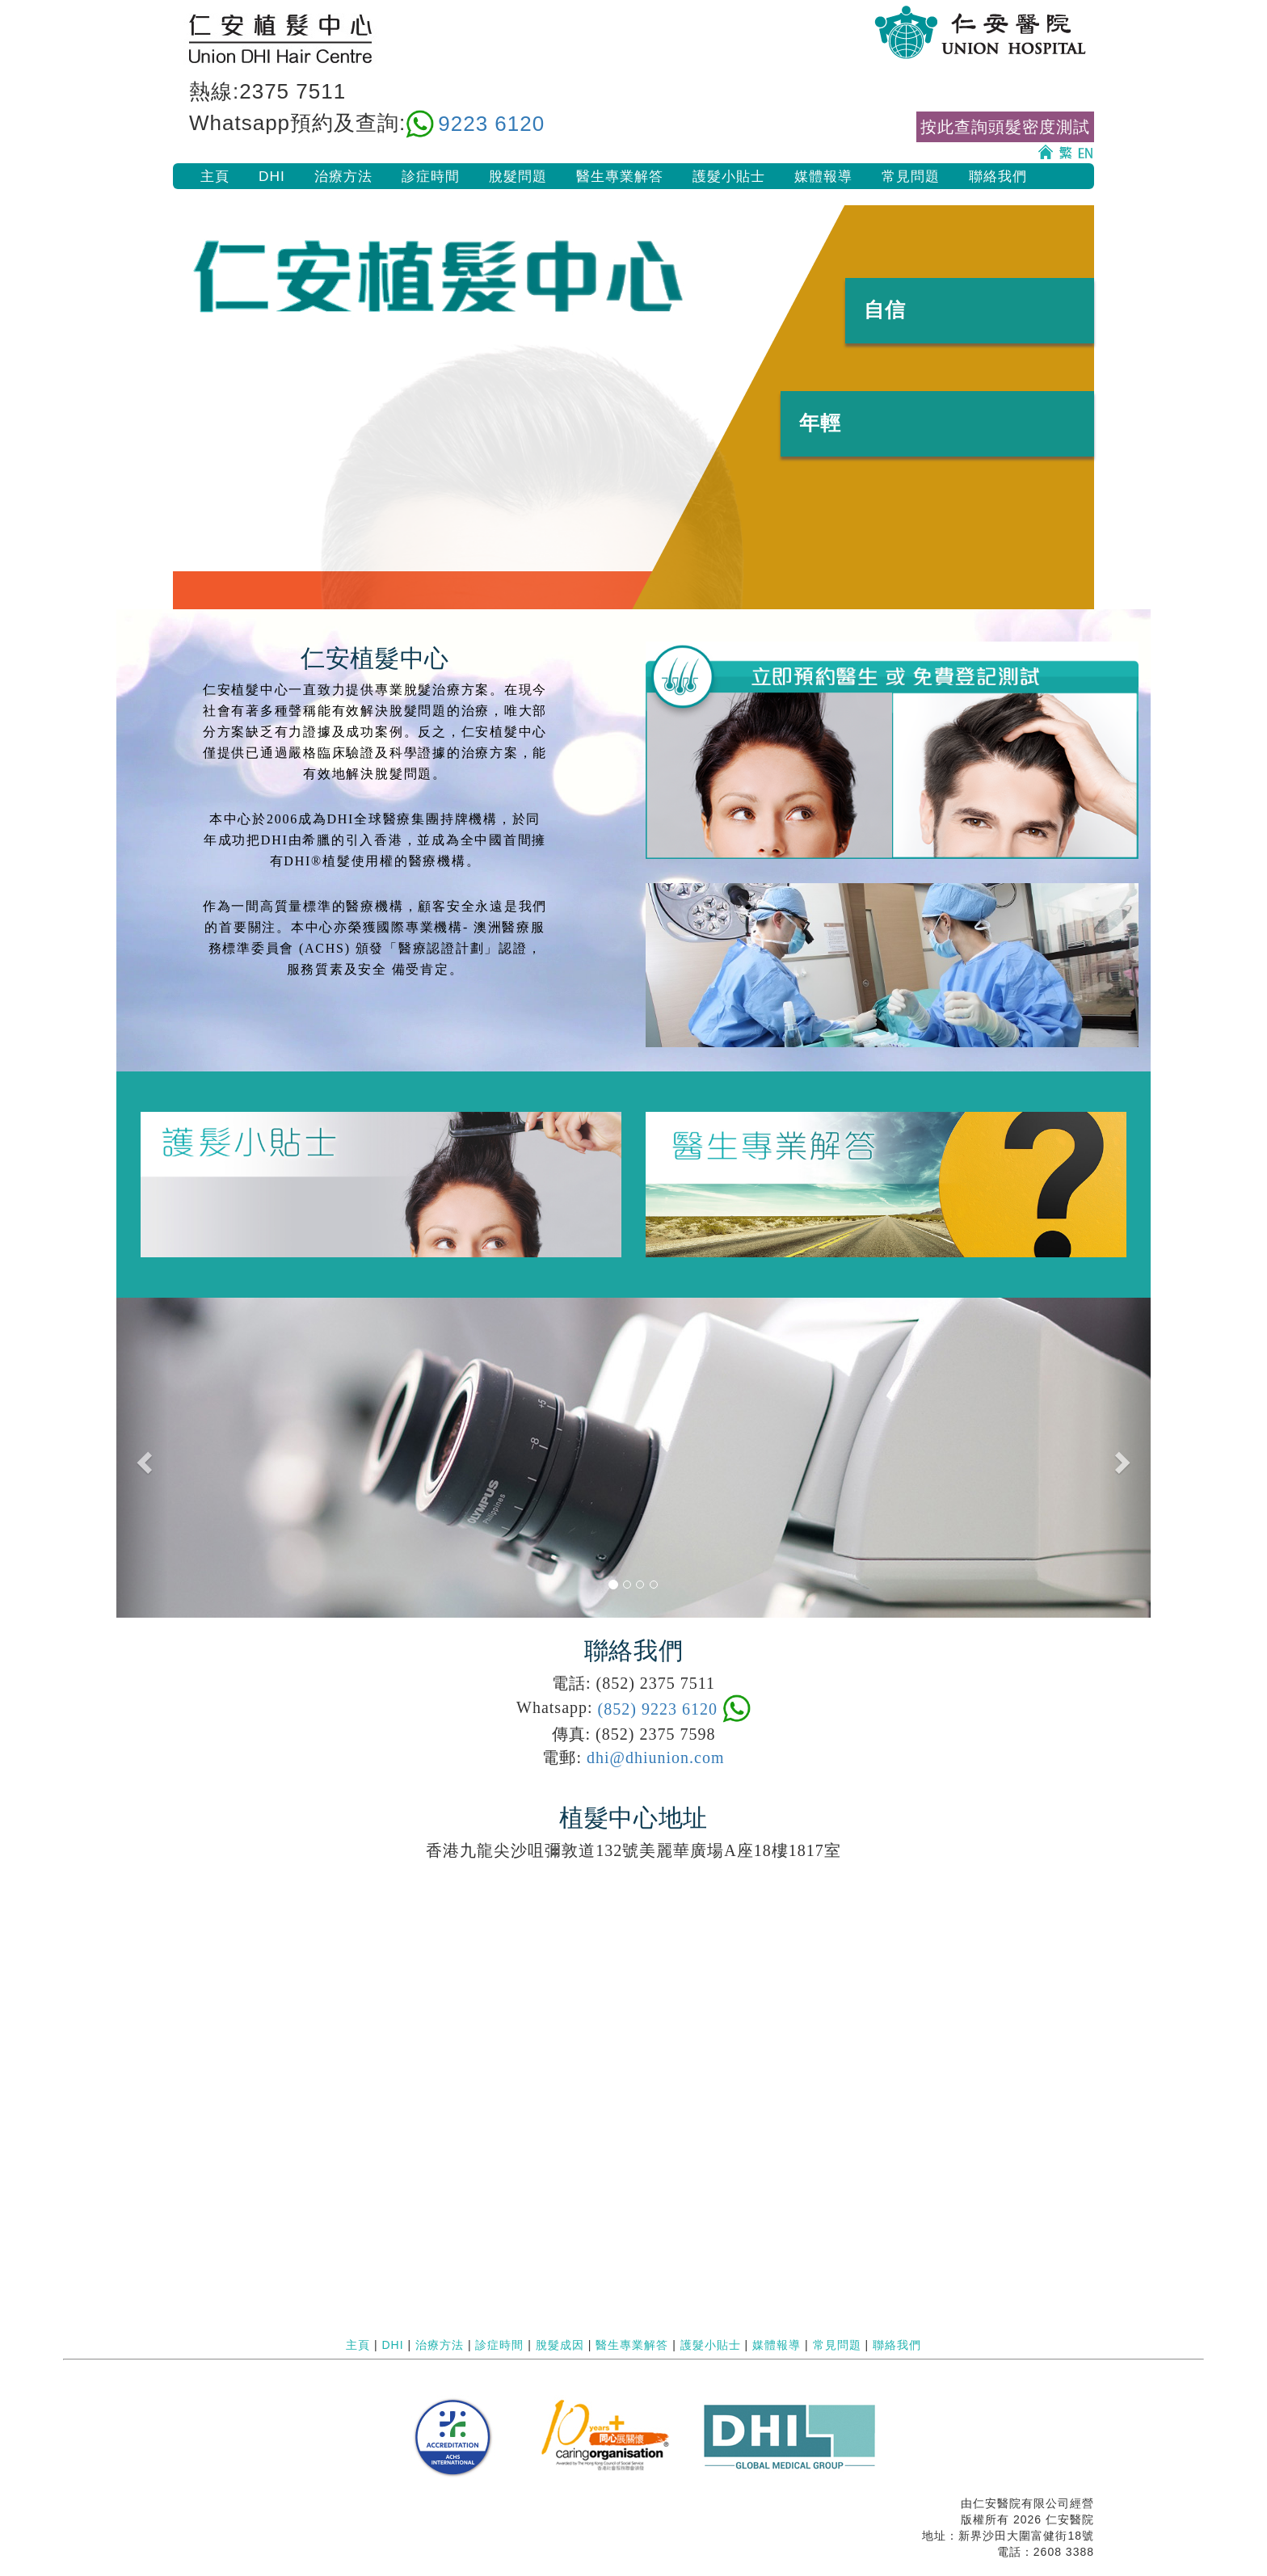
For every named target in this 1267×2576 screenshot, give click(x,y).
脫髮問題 (518, 176)
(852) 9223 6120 (658, 1709)
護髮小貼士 (728, 176)
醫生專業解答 (619, 176)
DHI (272, 176)
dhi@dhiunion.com (656, 1757)
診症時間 (431, 176)
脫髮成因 (560, 2344)
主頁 (214, 176)
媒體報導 (823, 176)
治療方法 (343, 176)
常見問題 (911, 176)
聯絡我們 (998, 176)
